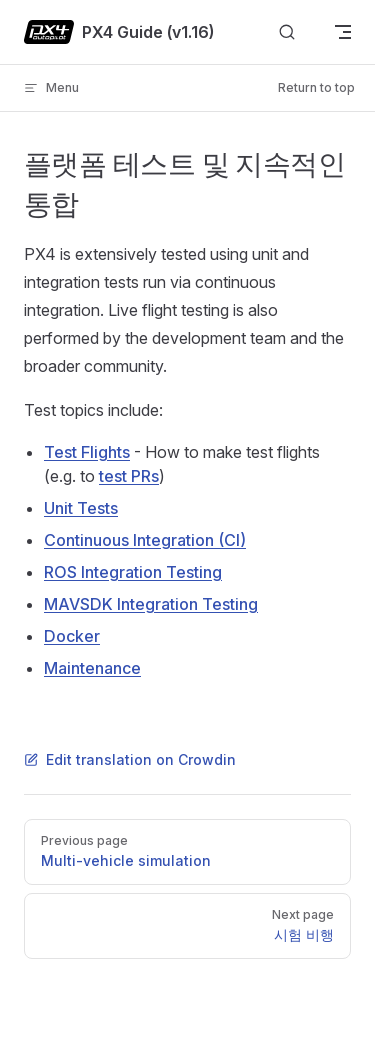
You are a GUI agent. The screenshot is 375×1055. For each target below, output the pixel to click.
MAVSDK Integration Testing (151, 604)
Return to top (316, 87)
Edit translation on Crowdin (130, 759)
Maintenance (92, 668)
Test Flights (87, 452)
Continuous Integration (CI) (145, 540)
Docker (72, 636)
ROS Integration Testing (133, 572)
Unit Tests (81, 508)
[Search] (287, 32)
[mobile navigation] (343, 32)
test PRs (129, 476)
